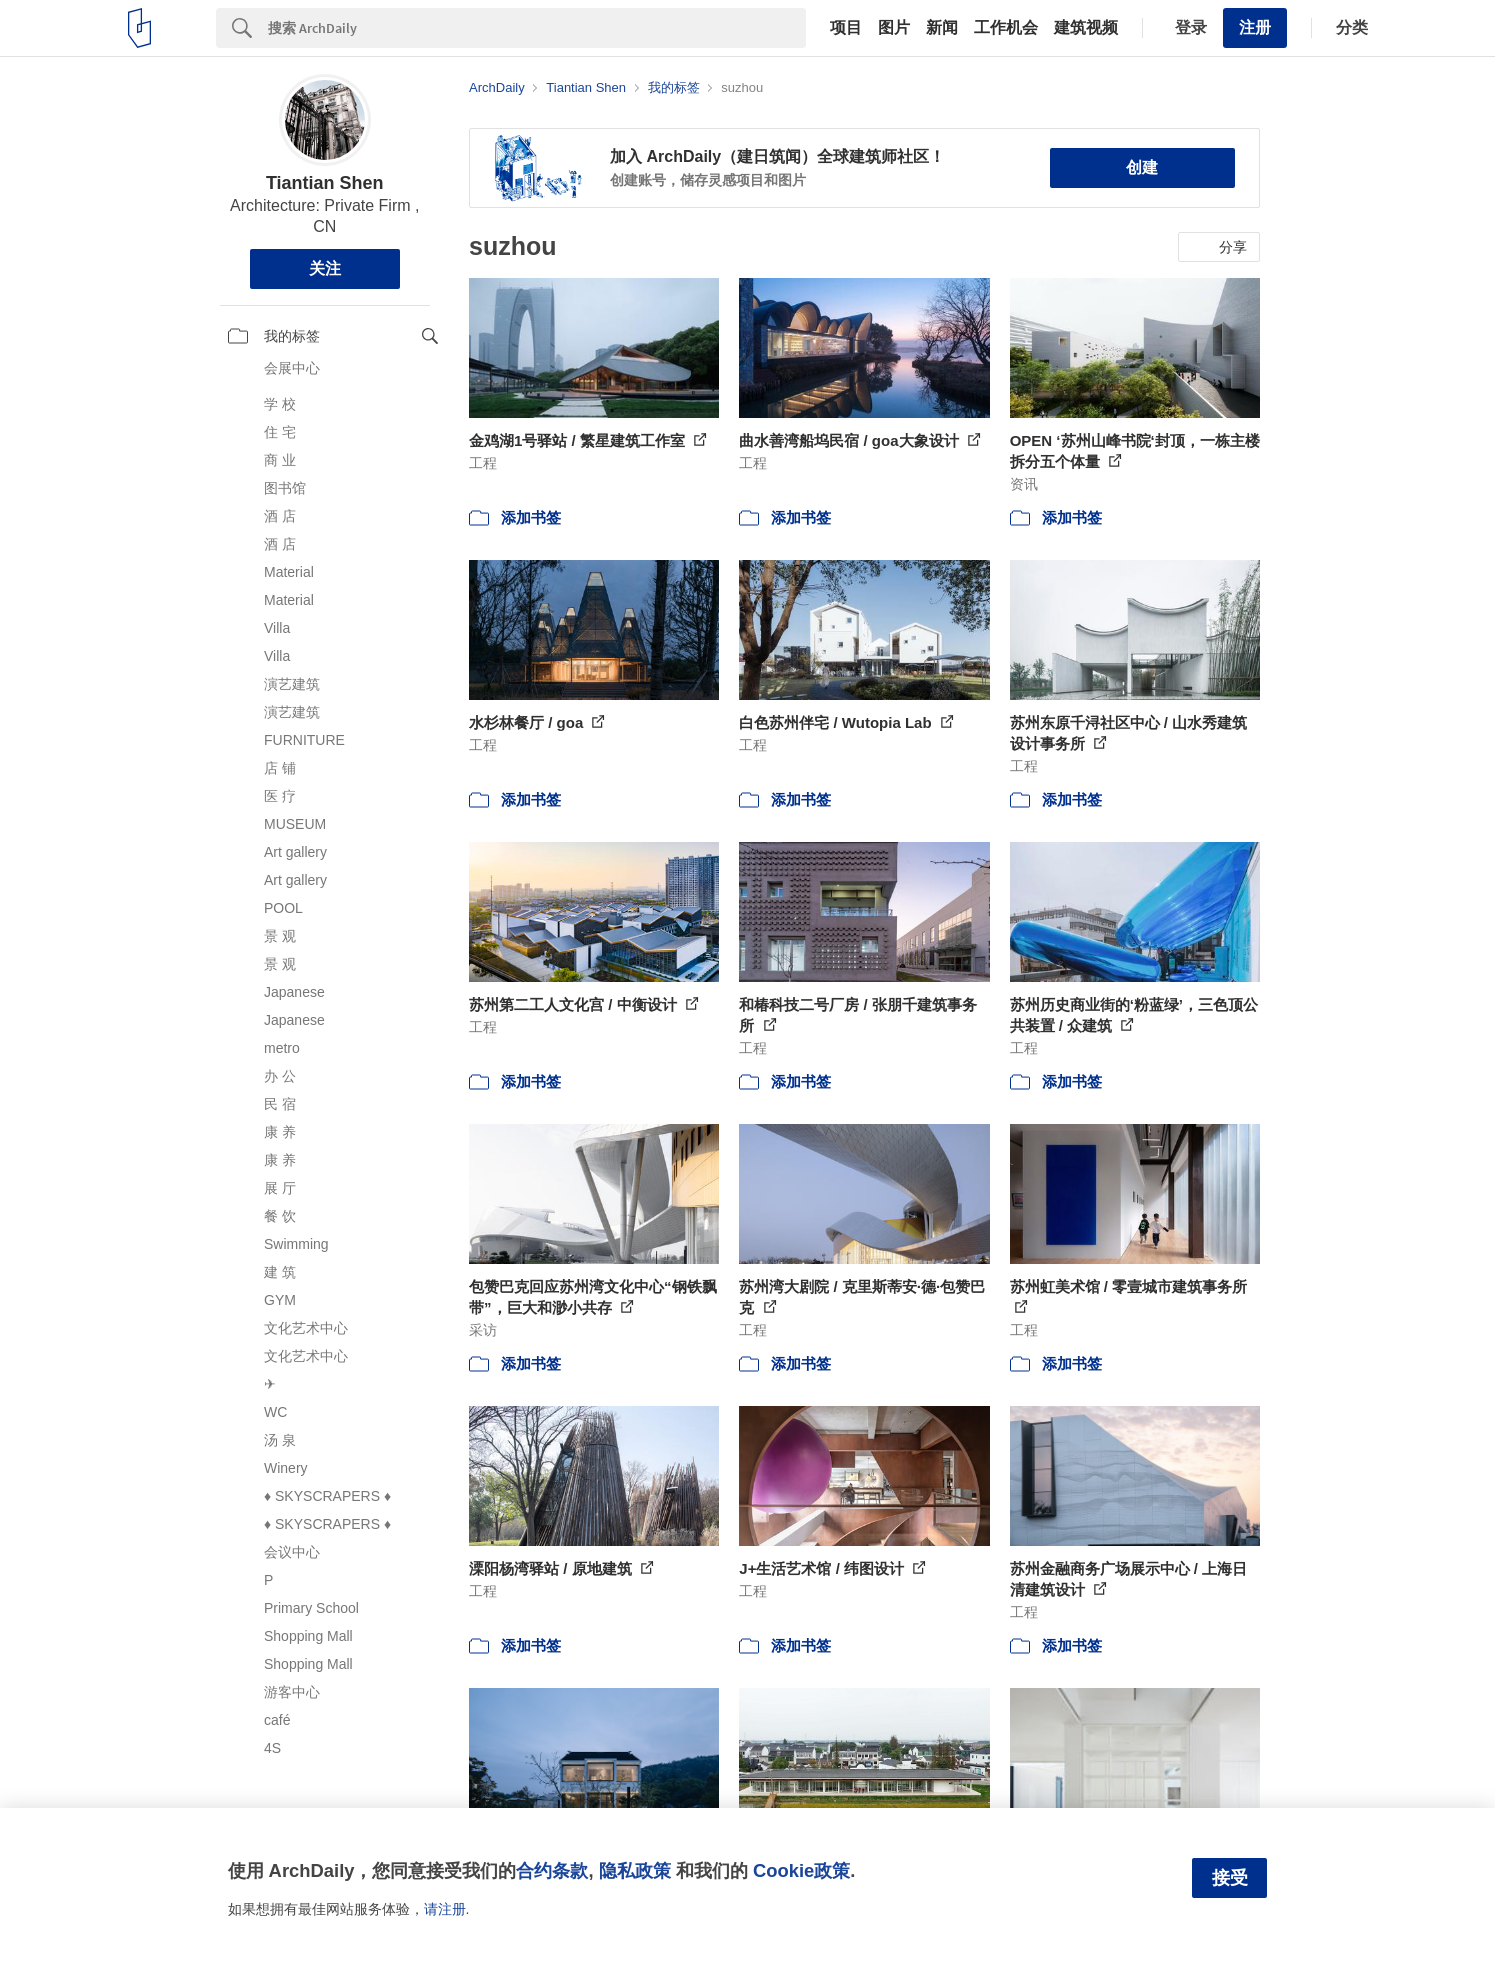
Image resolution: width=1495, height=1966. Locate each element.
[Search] (537, 28)
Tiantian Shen (325, 183)
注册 (1255, 27)
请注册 (445, 1909)
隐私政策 (635, 1870)
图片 (894, 28)
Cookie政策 (801, 1870)
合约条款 (552, 1870)
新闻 (942, 28)
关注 (325, 268)
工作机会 (1006, 28)
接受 (1230, 1878)
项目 (846, 28)
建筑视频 (1086, 28)
